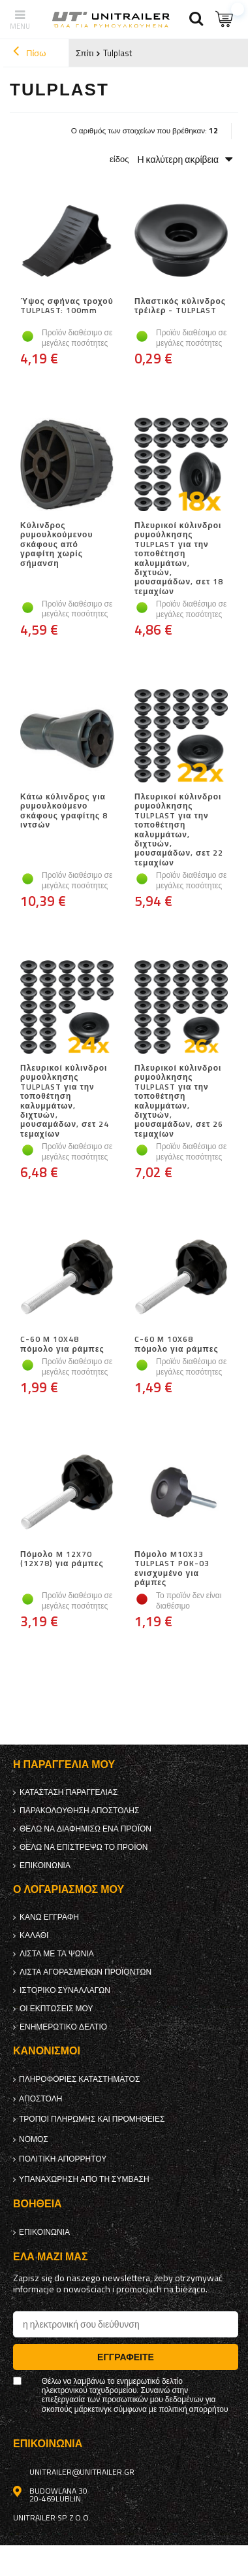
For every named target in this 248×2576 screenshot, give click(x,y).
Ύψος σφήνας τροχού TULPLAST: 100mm (67, 306)
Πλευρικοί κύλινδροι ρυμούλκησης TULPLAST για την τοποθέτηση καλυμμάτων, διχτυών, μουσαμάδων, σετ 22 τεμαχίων (178, 829)
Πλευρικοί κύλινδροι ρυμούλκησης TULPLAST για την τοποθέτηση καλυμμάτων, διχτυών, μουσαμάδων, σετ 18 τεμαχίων (178, 558)
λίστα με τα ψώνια (57, 1954)
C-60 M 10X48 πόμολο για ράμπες (62, 1344)
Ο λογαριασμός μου (68, 1889)
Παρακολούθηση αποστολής (79, 1811)
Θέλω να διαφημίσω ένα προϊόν (85, 1829)
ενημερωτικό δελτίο (63, 2027)
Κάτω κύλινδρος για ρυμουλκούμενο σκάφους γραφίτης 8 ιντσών (64, 811)
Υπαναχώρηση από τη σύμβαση (84, 2179)
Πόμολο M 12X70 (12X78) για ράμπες (62, 1559)
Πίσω (29, 52)
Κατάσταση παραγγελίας (68, 1792)
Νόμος (33, 2139)
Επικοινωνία (45, 1865)
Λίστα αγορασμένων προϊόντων (85, 1972)
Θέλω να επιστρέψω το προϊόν (84, 1847)
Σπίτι (84, 52)
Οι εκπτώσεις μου (56, 2009)
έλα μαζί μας (50, 2256)
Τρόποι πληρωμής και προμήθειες (92, 2119)
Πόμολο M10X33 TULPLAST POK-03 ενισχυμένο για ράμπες (171, 1569)
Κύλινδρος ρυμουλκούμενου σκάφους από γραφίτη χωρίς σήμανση (56, 545)
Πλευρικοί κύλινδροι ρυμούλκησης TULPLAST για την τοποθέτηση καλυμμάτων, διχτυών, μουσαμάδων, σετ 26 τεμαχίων (178, 1101)
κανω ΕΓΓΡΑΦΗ (49, 1917)
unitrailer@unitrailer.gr (81, 2472)
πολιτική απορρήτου (62, 2159)
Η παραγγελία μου (64, 1764)
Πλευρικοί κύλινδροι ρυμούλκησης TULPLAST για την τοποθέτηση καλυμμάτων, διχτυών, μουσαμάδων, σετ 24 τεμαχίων (64, 1101)
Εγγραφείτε (125, 2357)
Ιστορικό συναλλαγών (65, 1990)
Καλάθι (34, 1935)
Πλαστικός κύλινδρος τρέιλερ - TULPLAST (180, 306)
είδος (119, 159)
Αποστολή (40, 2099)
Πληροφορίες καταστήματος (79, 2079)
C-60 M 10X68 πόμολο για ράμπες (176, 1344)
